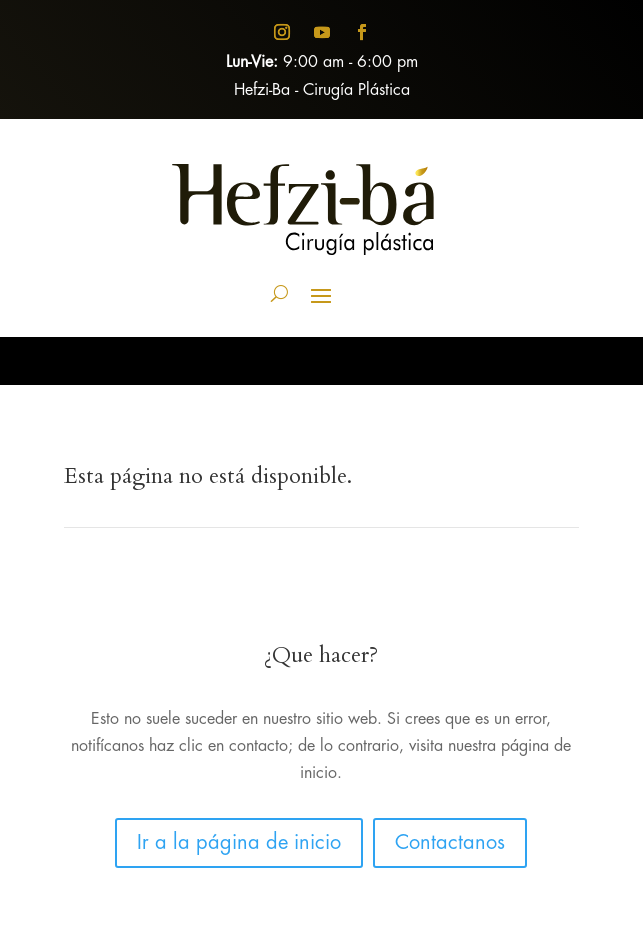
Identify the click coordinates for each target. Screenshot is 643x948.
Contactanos (450, 843)
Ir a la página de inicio (239, 843)
